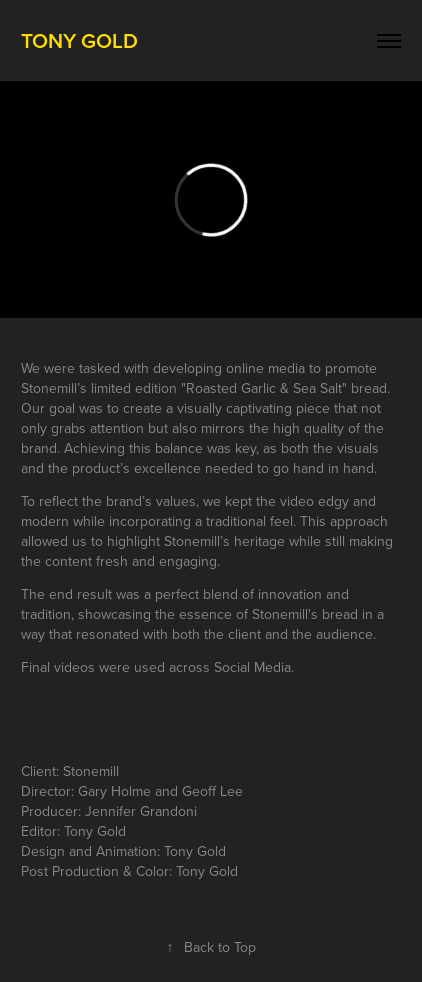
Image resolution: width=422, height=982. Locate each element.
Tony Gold (79, 40)
